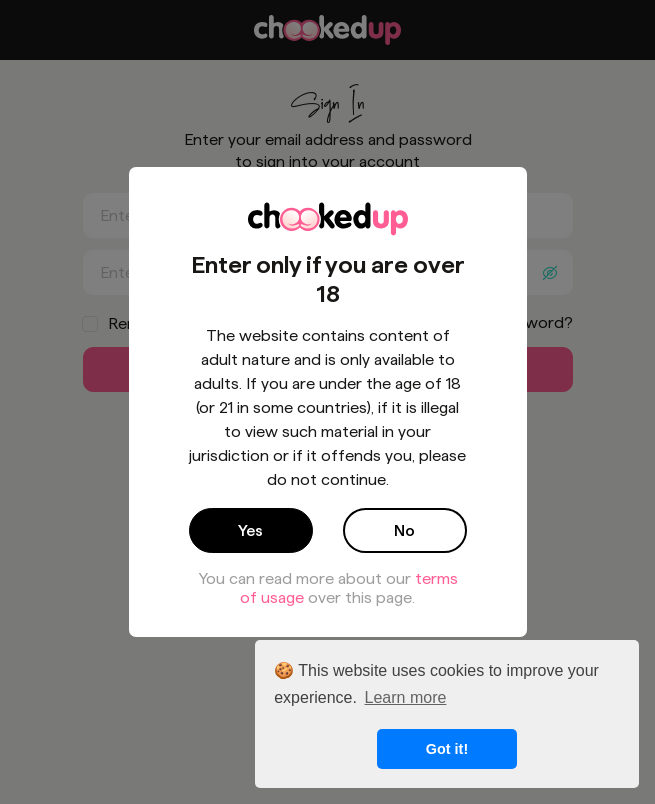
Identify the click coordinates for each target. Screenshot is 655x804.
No (404, 530)
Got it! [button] (447, 749)
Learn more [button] (406, 697)
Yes (250, 530)
